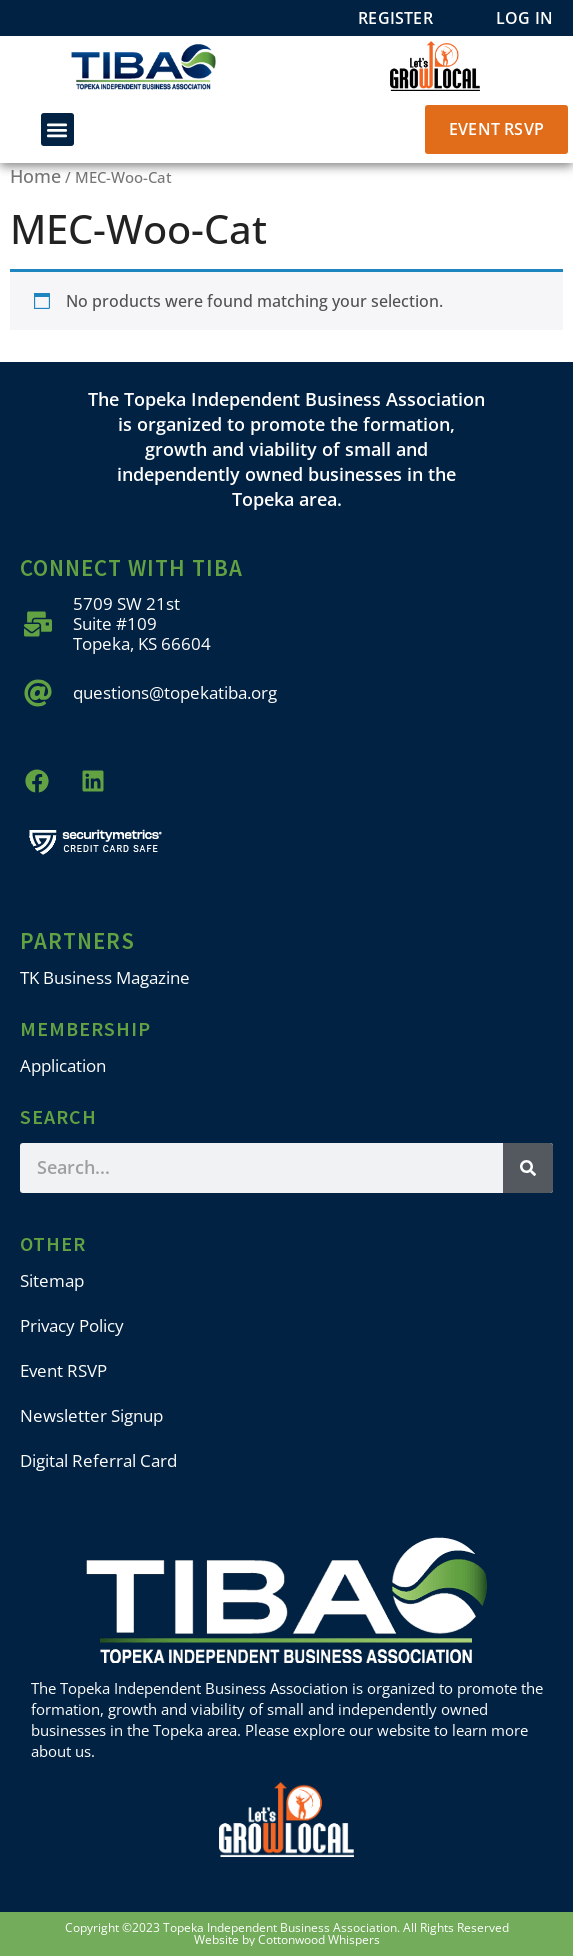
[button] (57, 129)
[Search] (528, 1168)
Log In (524, 18)
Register (395, 18)
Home (35, 176)
